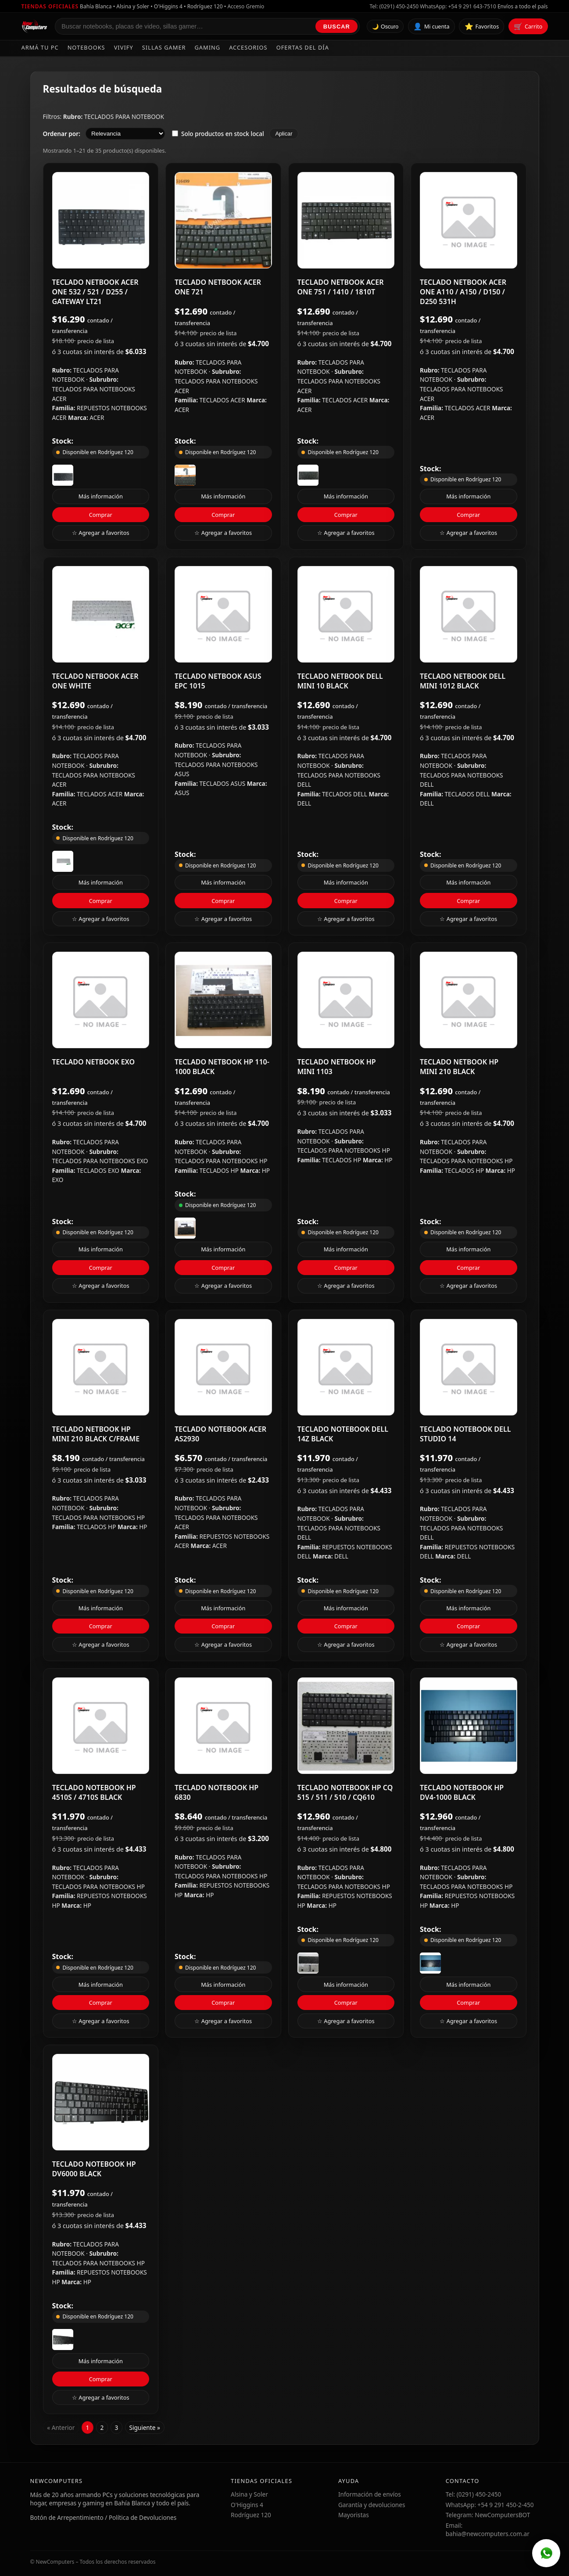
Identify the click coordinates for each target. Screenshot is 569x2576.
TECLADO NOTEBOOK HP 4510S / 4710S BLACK (94, 1792)
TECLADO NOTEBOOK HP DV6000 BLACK (94, 2168)
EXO (58, 1179)
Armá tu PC (40, 47)
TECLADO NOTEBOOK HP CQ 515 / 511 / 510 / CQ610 (345, 1792)
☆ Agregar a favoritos (100, 533)
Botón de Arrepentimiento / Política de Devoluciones (103, 2517)
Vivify (123, 47)
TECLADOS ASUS (223, 783)
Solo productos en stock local (218, 133)
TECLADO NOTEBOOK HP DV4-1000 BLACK (462, 1792)
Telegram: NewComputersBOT (488, 2515)
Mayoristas (353, 2515)
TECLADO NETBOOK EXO (93, 1062)
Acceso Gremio (245, 6)
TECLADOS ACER (223, 400)
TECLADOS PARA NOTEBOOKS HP (221, 1161)
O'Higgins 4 (247, 2505)
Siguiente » (144, 2427)
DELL (304, 803)
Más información (101, 496)
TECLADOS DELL (345, 794)
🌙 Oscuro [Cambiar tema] (385, 27)
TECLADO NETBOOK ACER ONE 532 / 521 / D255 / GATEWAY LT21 (95, 291)
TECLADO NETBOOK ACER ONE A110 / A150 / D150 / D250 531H (463, 291)
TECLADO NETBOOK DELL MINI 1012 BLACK (462, 681)
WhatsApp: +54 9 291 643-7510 (458, 6)
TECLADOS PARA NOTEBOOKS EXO (100, 1161)
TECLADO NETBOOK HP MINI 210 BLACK (459, 1066)
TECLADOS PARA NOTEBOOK (124, 116)
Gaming (208, 47)
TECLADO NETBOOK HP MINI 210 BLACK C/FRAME (96, 1434)
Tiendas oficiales (50, 6)
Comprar (100, 515)
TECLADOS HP (220, 1170)
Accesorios (248, 47)
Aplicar (283, 133)
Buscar (336, 26)
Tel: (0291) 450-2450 (394, 6)
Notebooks (86, 47)
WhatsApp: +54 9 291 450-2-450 (490, 2505)
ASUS (182, 792)
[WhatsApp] (546, 2553)
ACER (96, 417)
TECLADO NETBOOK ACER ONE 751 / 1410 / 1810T (340, 287)
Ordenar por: (61, 133)
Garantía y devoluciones (371, 2505)
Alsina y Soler (249, 2494)
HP (266, 1170)
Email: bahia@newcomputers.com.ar (488, 2529)
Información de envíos (369, 2494)
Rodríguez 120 (251, 2515)
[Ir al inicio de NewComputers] (34, 26)
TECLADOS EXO (99, 1170)
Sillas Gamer (164, 47)
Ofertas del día (302, 47)
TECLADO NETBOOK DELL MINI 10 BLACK (340, 681)
